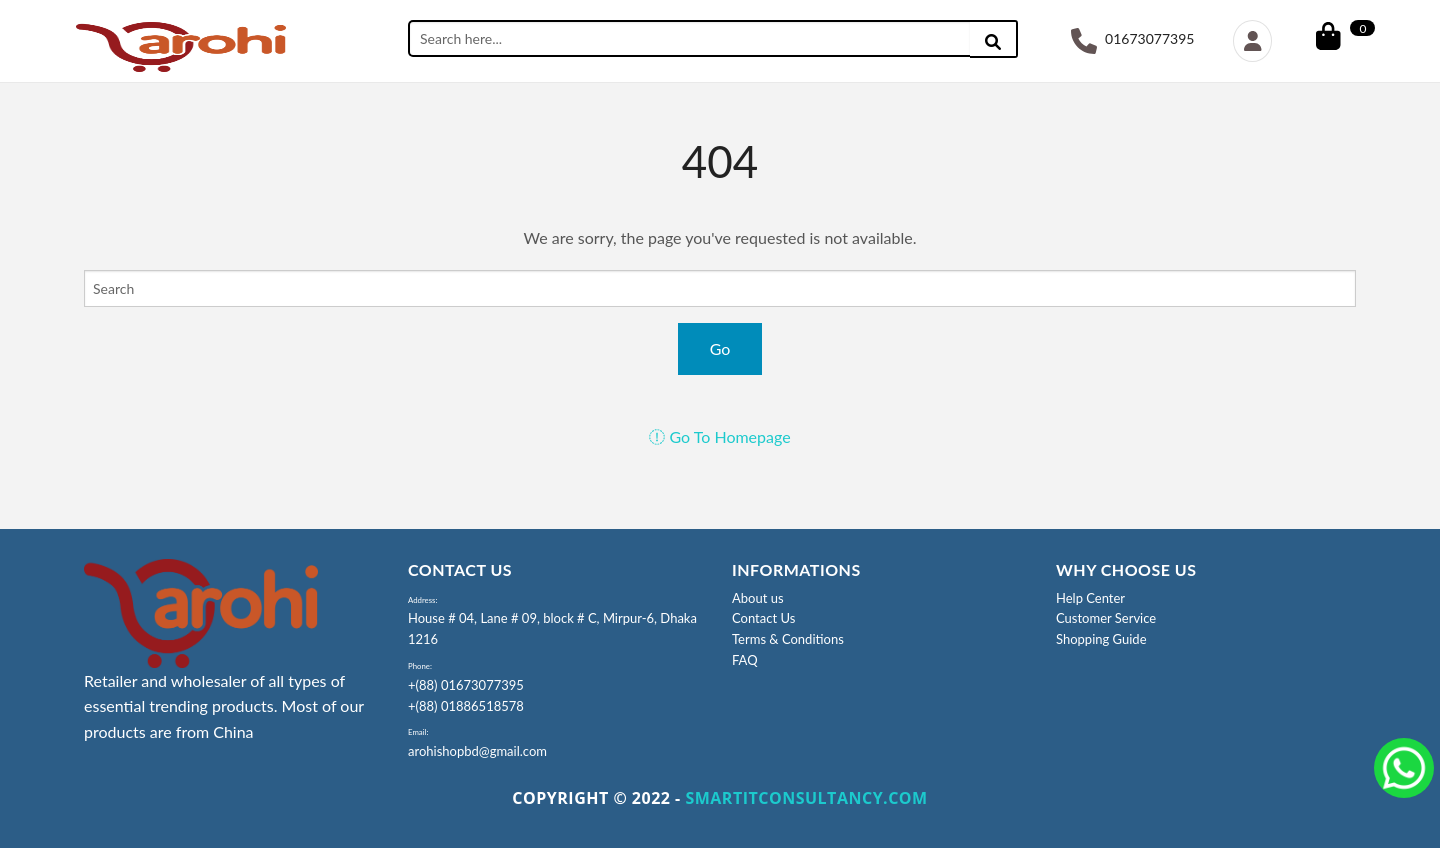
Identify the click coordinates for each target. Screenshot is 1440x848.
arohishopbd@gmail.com (477, 751)
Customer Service (1106, 618)
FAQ (745, 660)
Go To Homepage (719, 436)
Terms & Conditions (788, 639)
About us (758, 598)
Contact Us (763, 618)
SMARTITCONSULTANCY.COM (806, 798)
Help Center (1090, 598)
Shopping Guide (1101, 639)
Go (720, 348)
